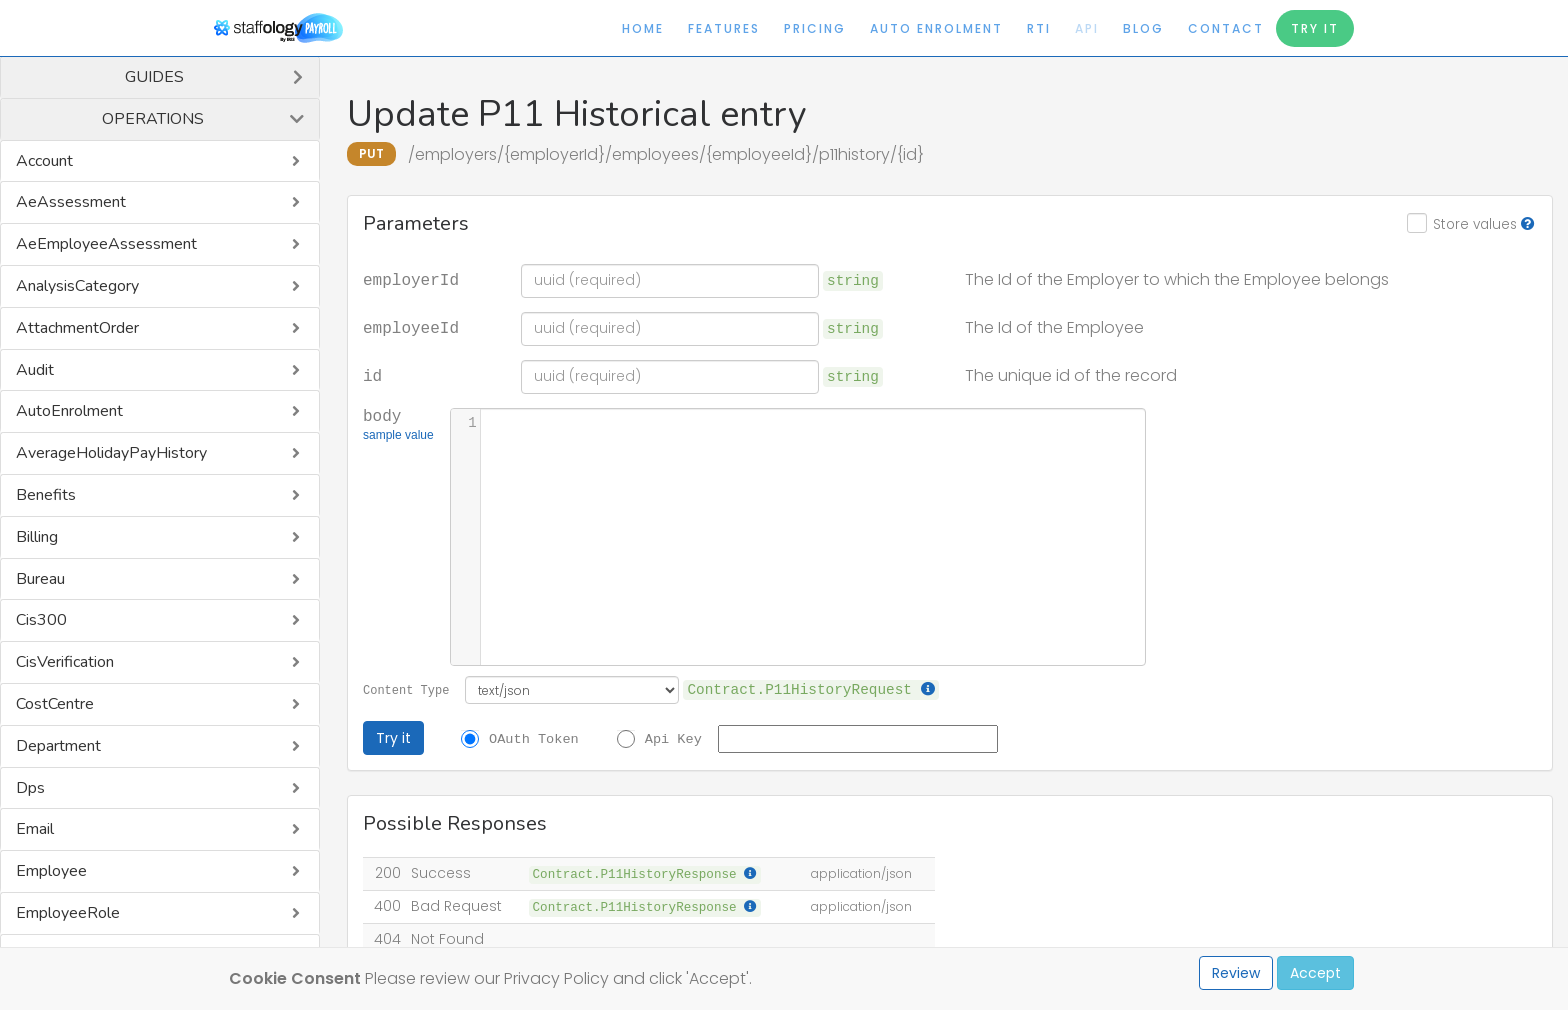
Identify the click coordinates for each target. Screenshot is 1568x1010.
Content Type (406, 689)
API (1087, 28)
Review (1236, 973)
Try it (393, 738)
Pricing (815, 28)
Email (35, 829)
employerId (411, 279)
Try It (1315, 28)
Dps (30, 788)
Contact (1226, 28)
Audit (35, 370)
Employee (51, 871)
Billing (37, 537)
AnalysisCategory (77, 286)
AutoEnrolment (69, 411)
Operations (153, 119)
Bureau (40, 579)
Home (643, 28)
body (398, 426)
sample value (398, 437)
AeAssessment (71, 202)
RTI (1039, 28)
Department (58, 746)
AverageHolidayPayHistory (111, 453)
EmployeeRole (68, 913)
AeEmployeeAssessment (106, 244)
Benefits (46, 495)
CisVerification (65, 662)
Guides (154, 77)
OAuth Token (534, 738)
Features (724, 28)
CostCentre (55, 704)
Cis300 (41, 620)
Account (44, 161)
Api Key (673, 738)
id (372, 375)
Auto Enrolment (936, 28)
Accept (1315, 973)
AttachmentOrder (77, 328)
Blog (1143, 28)
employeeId (411, 327)
